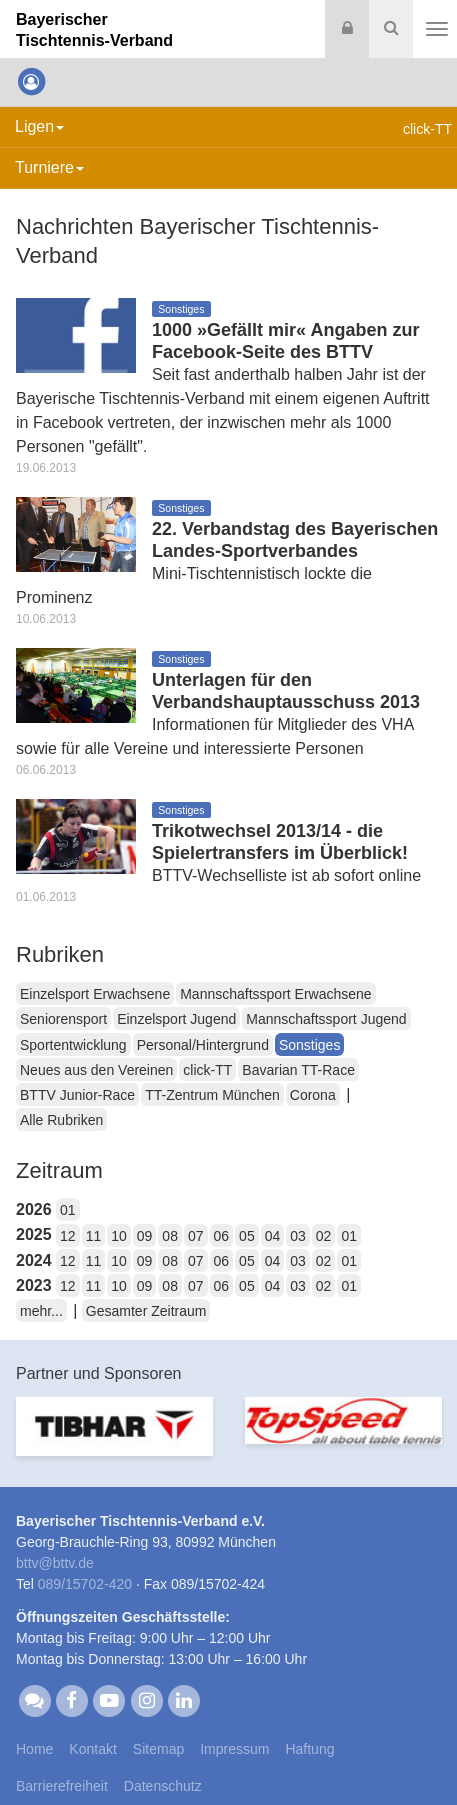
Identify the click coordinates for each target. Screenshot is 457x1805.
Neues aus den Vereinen (96, 1070)
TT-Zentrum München (212, 1095)
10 (119, 1236)
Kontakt (92, 1749)
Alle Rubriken (61, 1120)
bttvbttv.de (55, 1563)
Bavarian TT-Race (298, 1070)
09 (145, 1236)
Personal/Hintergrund (203, 1045)
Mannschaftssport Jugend (326, 1019)
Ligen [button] (39, 126)
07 (196, 1236)
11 (94, 1236)
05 (247, 1236)
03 (298, 1236)
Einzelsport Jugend (176, 1019)
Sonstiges (309, 1045)
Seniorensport (63, 1019)
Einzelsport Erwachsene (95, 994)
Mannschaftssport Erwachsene (275, 994)
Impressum (234, 1749)
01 (68, 1210)
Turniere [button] (49, 167)
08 (170, 1236)
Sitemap (158, 1749)
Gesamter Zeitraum (146, 1311)
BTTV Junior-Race (77, 1095)
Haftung (309, 1749)
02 (324, 1236)
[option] (114, 1438)
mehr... (41, 1311)
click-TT (207, 1070)
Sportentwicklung (73, 1045)
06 (222, 1236)
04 (273, 1236)
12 (68, 1236)
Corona (313, 1095)
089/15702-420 (85, 1584)
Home (34, 1749)
